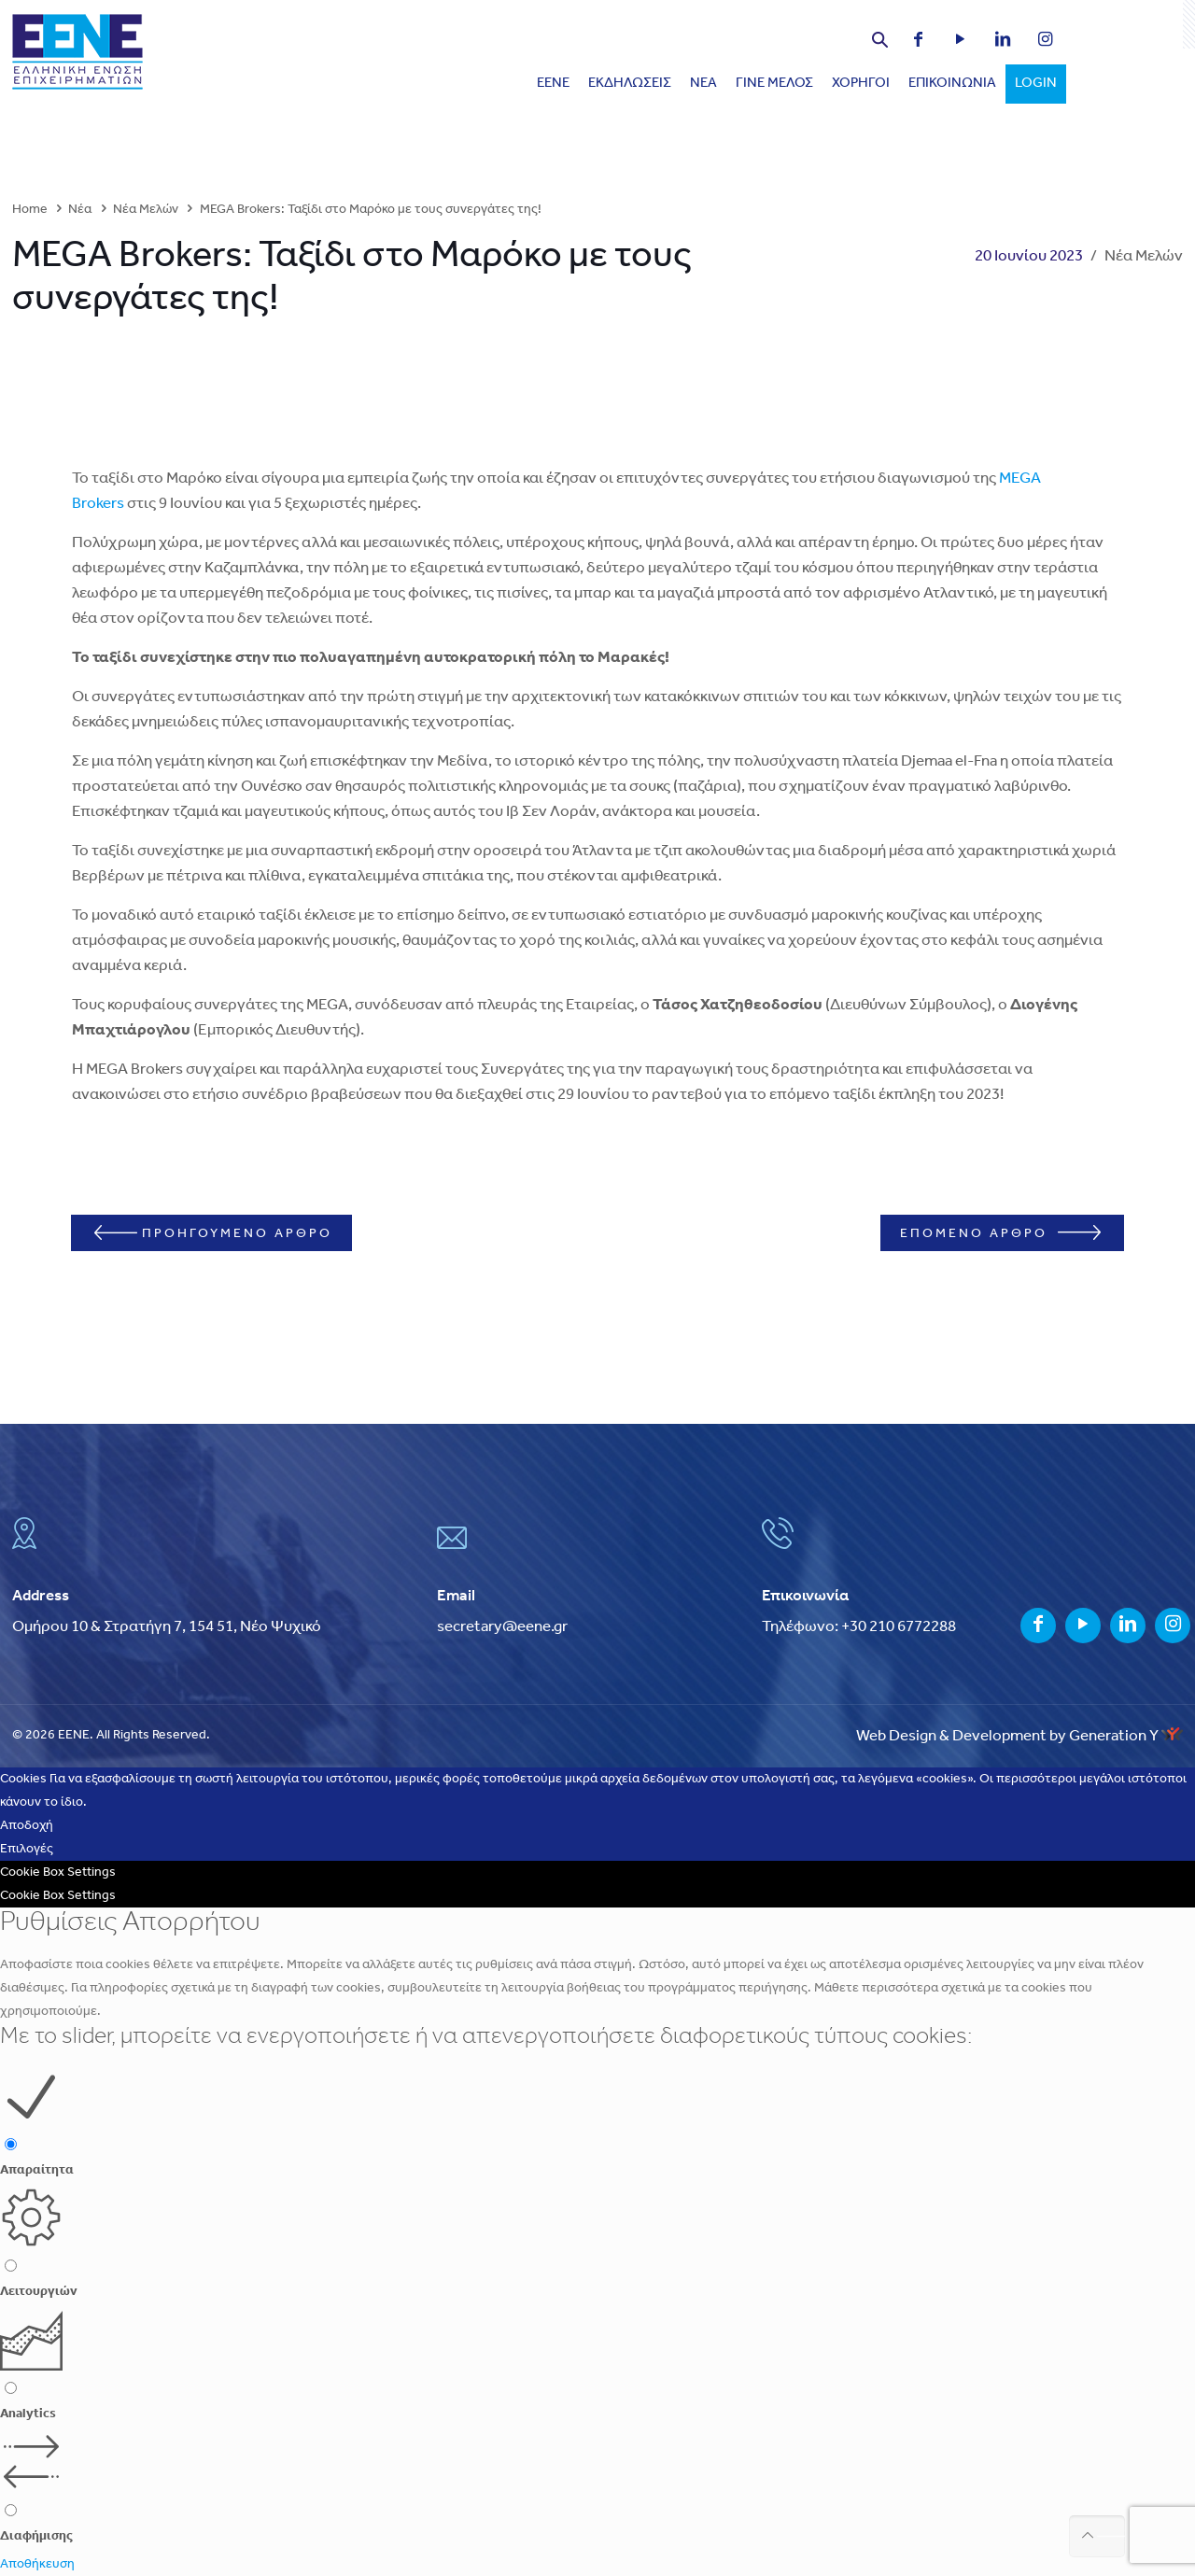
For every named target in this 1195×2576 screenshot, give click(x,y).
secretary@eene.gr (502, 1627)
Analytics (28, 2414)
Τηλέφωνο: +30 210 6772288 (859, 1627)
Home (30, 210)
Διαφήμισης (36, 2536)
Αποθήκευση (37, 2564)
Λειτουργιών (38, 2292)
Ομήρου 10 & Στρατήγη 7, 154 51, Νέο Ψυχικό (166, 1627)
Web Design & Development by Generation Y (1019, 1736)
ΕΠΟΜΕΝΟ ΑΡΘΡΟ (988, 1233)
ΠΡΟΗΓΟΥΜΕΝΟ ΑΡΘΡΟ (225, 1233)
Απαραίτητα (37, 2170)
